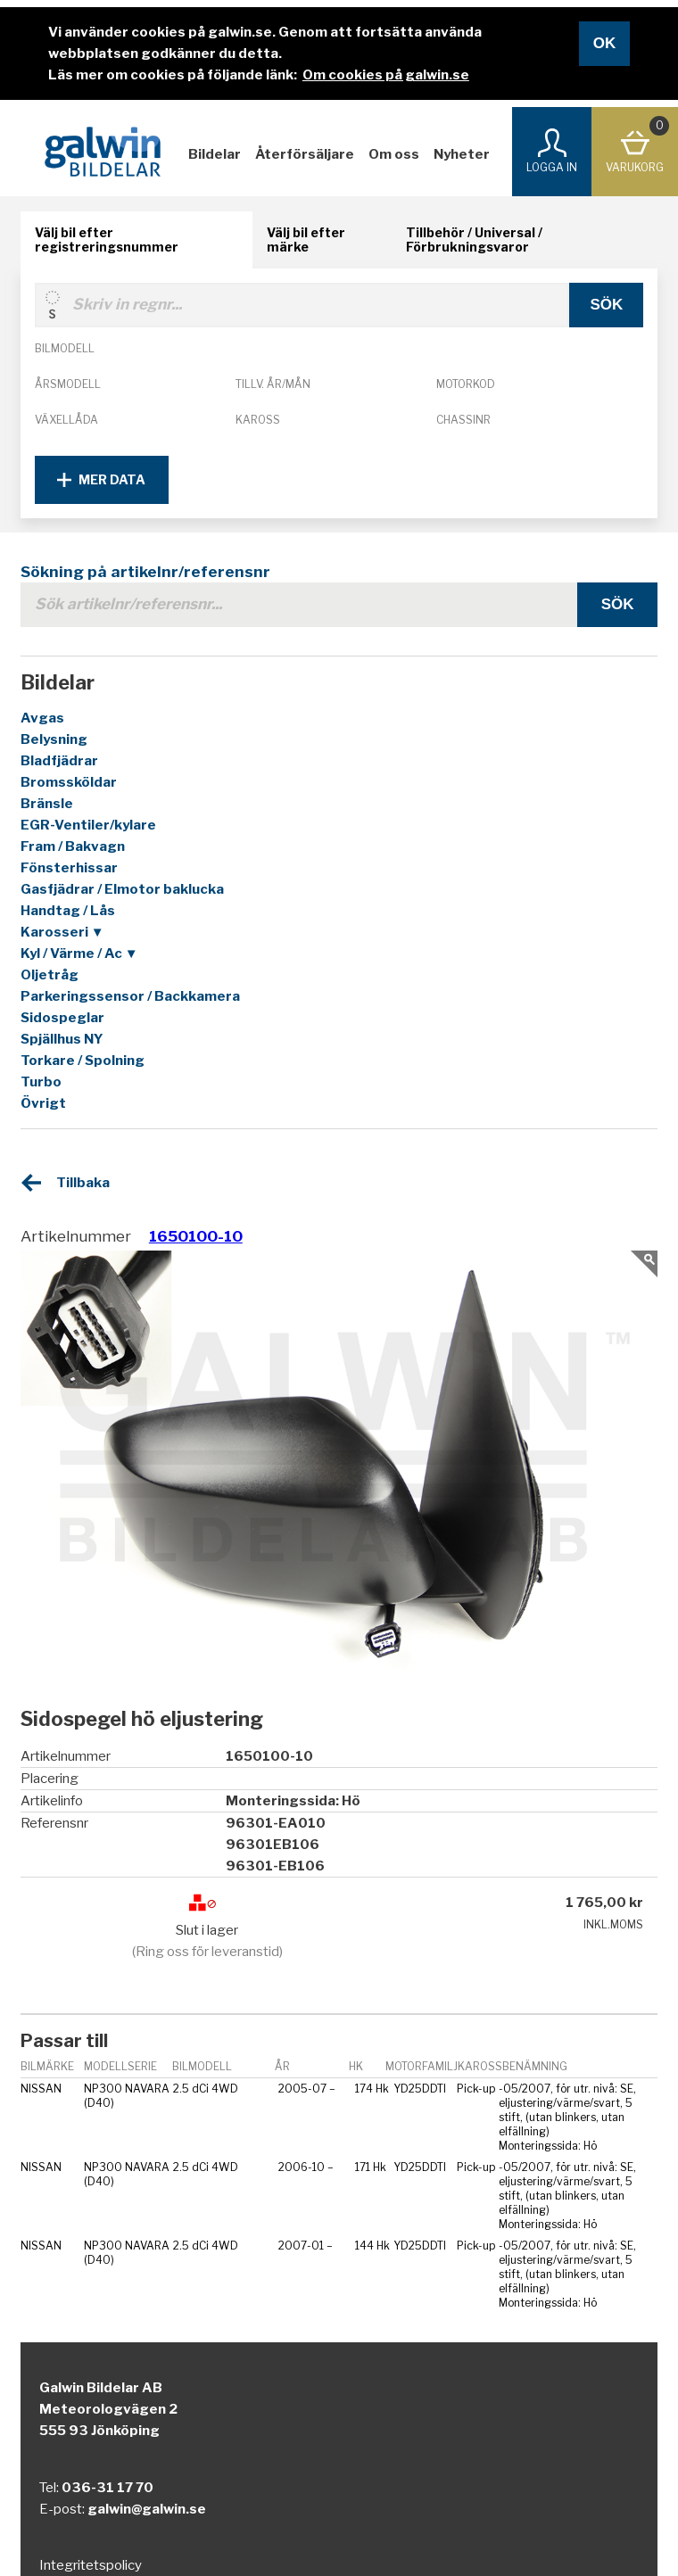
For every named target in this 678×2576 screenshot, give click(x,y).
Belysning (54, 739)
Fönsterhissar (69, 868)
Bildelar (214, 154)
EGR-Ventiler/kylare (88, 825)
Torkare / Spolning (83, 1061)
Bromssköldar (69, 782)
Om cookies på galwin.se (385, 75)
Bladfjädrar (59, 761)
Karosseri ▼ (62, 932)
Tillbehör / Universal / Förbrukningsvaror (474, 239)
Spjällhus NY (62, 1039)
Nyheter (462, 154)
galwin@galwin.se (146, 2509)
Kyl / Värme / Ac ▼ (79, 953)
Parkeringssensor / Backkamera (130, 996)
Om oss (393, 154)
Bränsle (47, 804)
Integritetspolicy (90, 2565)
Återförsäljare (304, 154)
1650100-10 (196, 1236)
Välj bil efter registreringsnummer (106, 239)
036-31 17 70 (107, 2488)
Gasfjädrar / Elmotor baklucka (122, 889)
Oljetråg (50, 975)
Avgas (42, 718)
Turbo (41, 1082)
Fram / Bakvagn (73, 846)
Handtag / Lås (68, 911)
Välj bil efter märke (306, 239)
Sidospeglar (62, 1018)
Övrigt (43, 1103)
